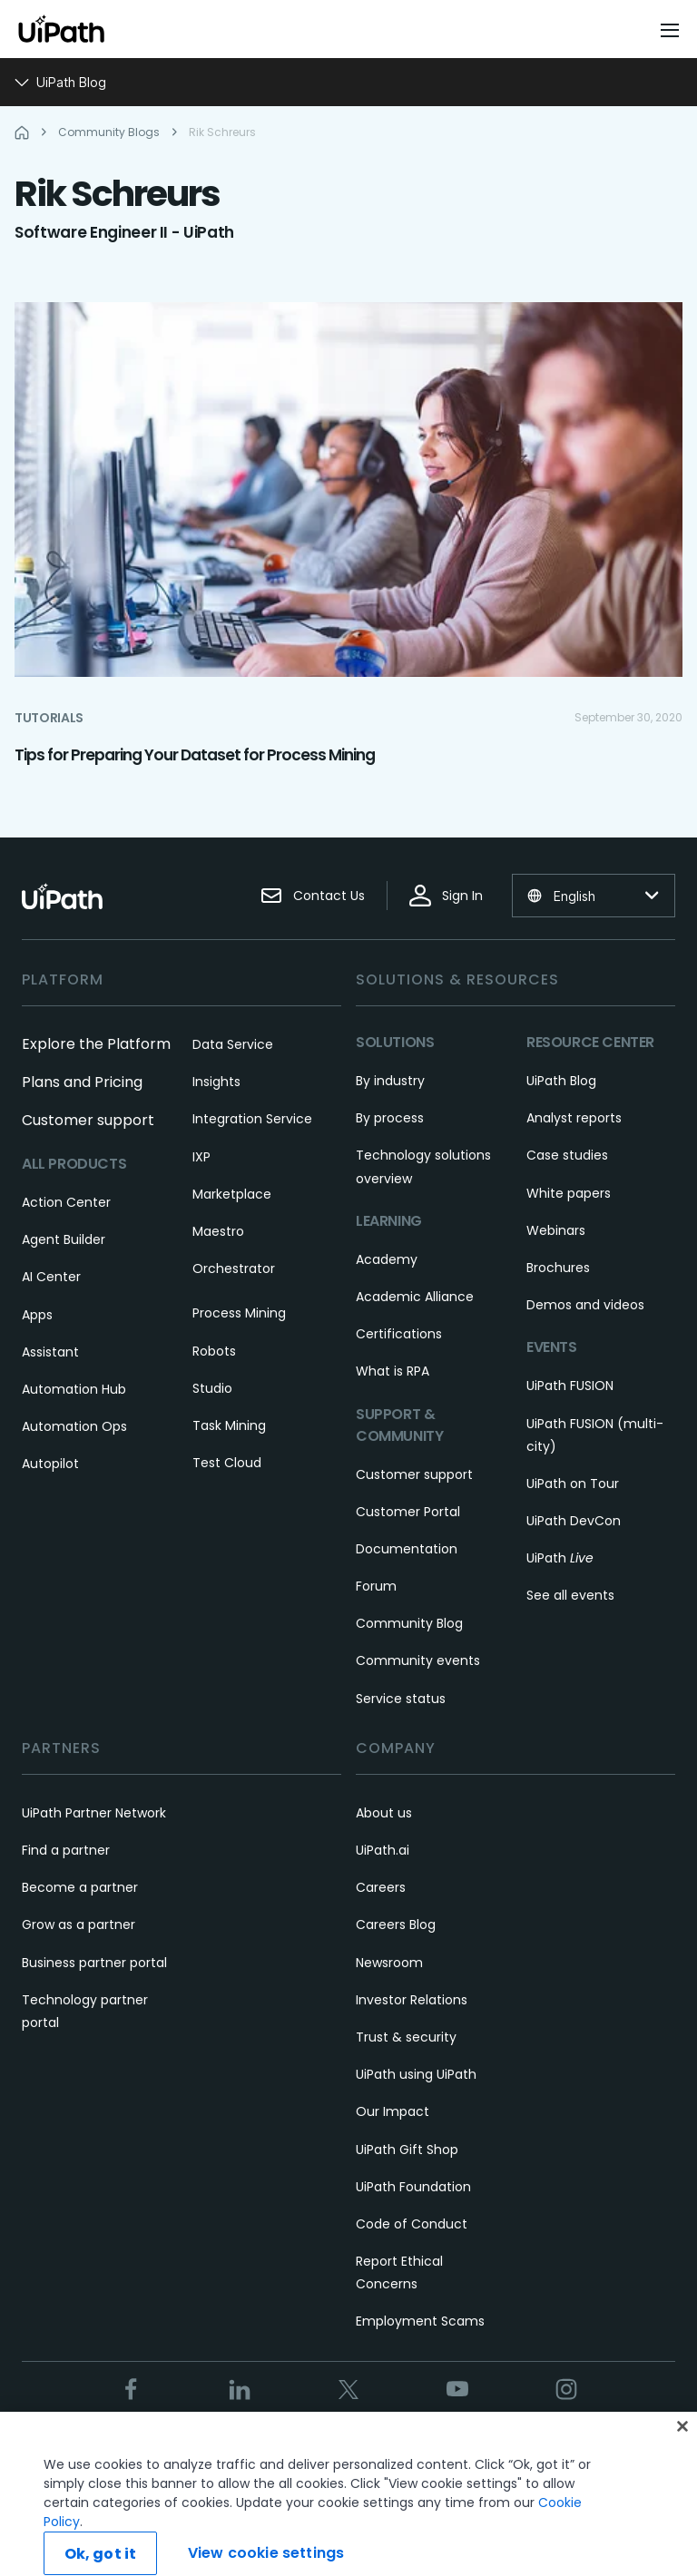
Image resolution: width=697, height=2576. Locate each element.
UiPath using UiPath (416, 2074)
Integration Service (252, 1119)
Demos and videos (585, 1305)
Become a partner (80, 1887)
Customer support (88, 1120)
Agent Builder (63, 1239)
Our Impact (392, 2111)
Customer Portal (408, 1512)
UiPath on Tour (572, 1483)
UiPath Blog (561, 1081)
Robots (214, 1351)
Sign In (446, 895)
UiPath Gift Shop (407, 2149)
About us (384, 1813)
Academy (386, 1259)
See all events (570, 1595)
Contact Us (312, 895)
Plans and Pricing (82, 1082)
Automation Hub (74, 1389)
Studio (212, 1388)
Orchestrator (233, 1268)
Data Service (232, 1044)
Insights (216, 1082)
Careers (381, 1887)
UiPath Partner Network (94, 1813)
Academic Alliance (415, 1297)
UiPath (560, 1558)
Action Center (66, 1202)
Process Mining (239, 1313)
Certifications (399, 1334)
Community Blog (409, 1623)
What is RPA (392, 1371)
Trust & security (406, 2037)
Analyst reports (574, 1118)
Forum (376, 1586)
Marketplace (231, 1194)
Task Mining (229, 1425)
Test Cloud (226, 1463)
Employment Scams (420, 2321)
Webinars (555, 1230)
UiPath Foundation (413, 2187)
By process (390, 1118)
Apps (37, 1315)
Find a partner (66, 1850)
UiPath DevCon (573, 1521)
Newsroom (389, 1963)
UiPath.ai (382, 1850)
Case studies (567, 1155)
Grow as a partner (78, 1924)
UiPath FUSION (570, 1385)
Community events (418, 1660)
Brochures (558, 1268)
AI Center (51, 1277)
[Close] (682, 2448)
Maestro (218, 1231)
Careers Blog (396, 1924)
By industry (390, 1081)
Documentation (406, 1549)
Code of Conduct (411, 2224)
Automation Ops (74, 1426)
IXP (201, 1157)
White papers (568, 1193)
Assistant (50, 1352)
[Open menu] (671, 30)
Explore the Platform (96, 1043)
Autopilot (50, 1464)
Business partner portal (94, 1963)
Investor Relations (411, 2000)
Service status (401, 1699)
